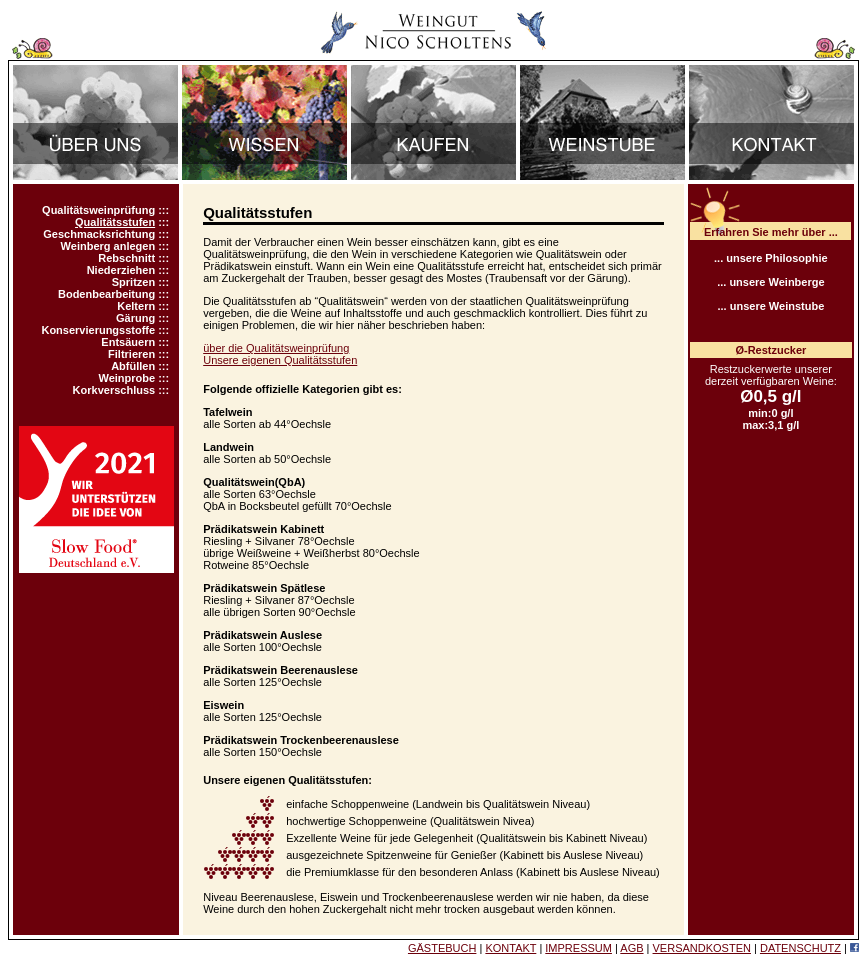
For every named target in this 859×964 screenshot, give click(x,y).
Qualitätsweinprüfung (98, 210)
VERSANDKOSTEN (702, 948)
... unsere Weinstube (770, 306)
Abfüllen (133, 366)
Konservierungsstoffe (98, 330)
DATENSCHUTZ (800, 948)
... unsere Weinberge (770, 282)
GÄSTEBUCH (442, 948)
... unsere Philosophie (771, 258)
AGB (631, 948)
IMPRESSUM (578, 948)
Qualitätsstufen (115, 222)
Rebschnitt (126, 258)
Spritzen (133, 282)
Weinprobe (127, 378)
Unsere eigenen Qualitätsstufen (280, 360)
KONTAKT (510, 948)
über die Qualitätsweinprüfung (276, 348)
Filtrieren (131, 354)
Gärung (135, 318)
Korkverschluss (114, 390)
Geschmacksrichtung (99, 234)
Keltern (136, 306)
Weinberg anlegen (108, 246)
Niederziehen (121, 270)
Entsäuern (128, 342)
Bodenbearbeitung (106, 294)
